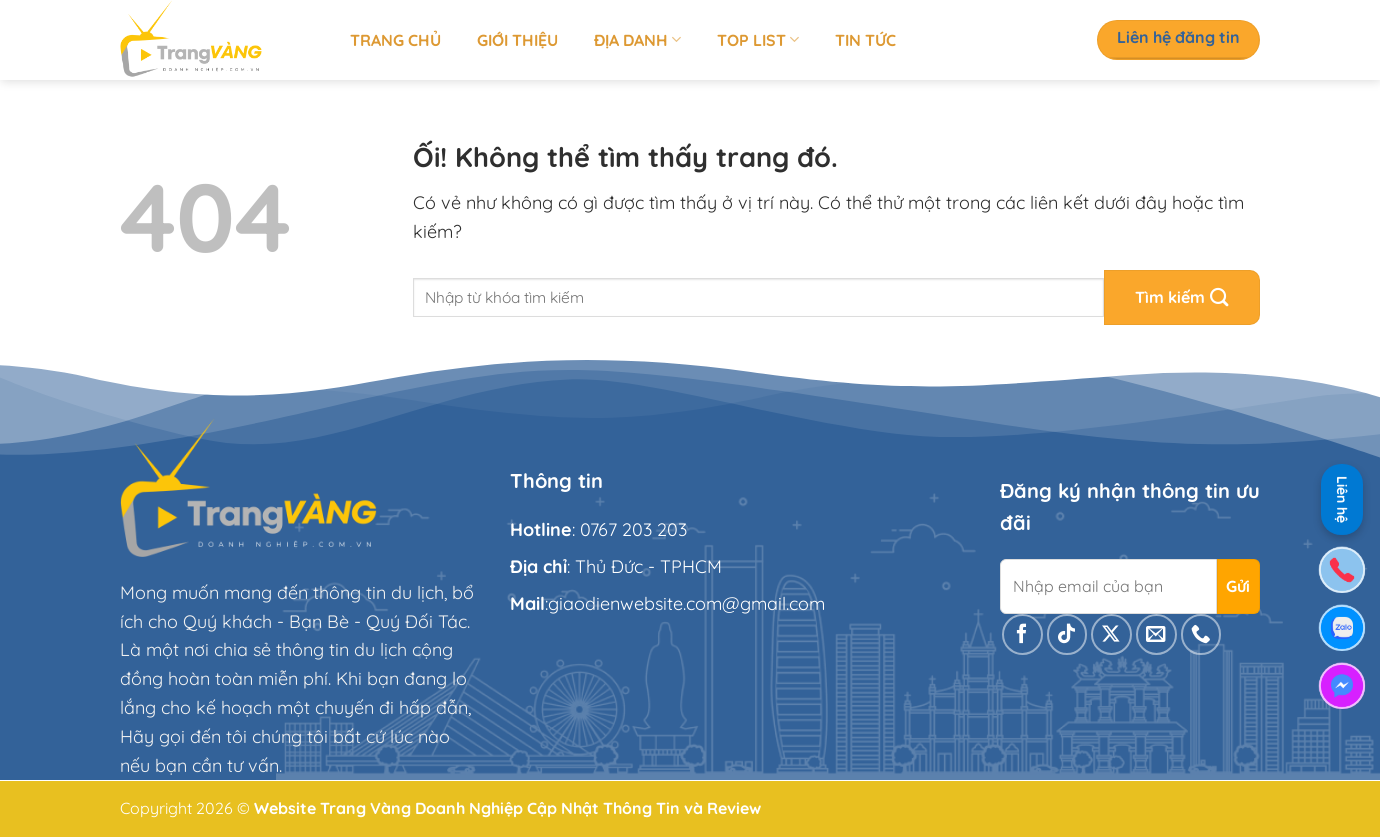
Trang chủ (395, 40)
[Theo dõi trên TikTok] (1067, 634)
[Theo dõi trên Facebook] (1022, 634)
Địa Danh (637, 40)
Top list (758, 40)
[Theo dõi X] (1111, 634)
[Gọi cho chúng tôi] (1201, 634)
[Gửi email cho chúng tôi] (1156, 634)
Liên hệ (1342, 496)
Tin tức (865, 40)
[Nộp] (1182, 297)
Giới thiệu (517, 40)
